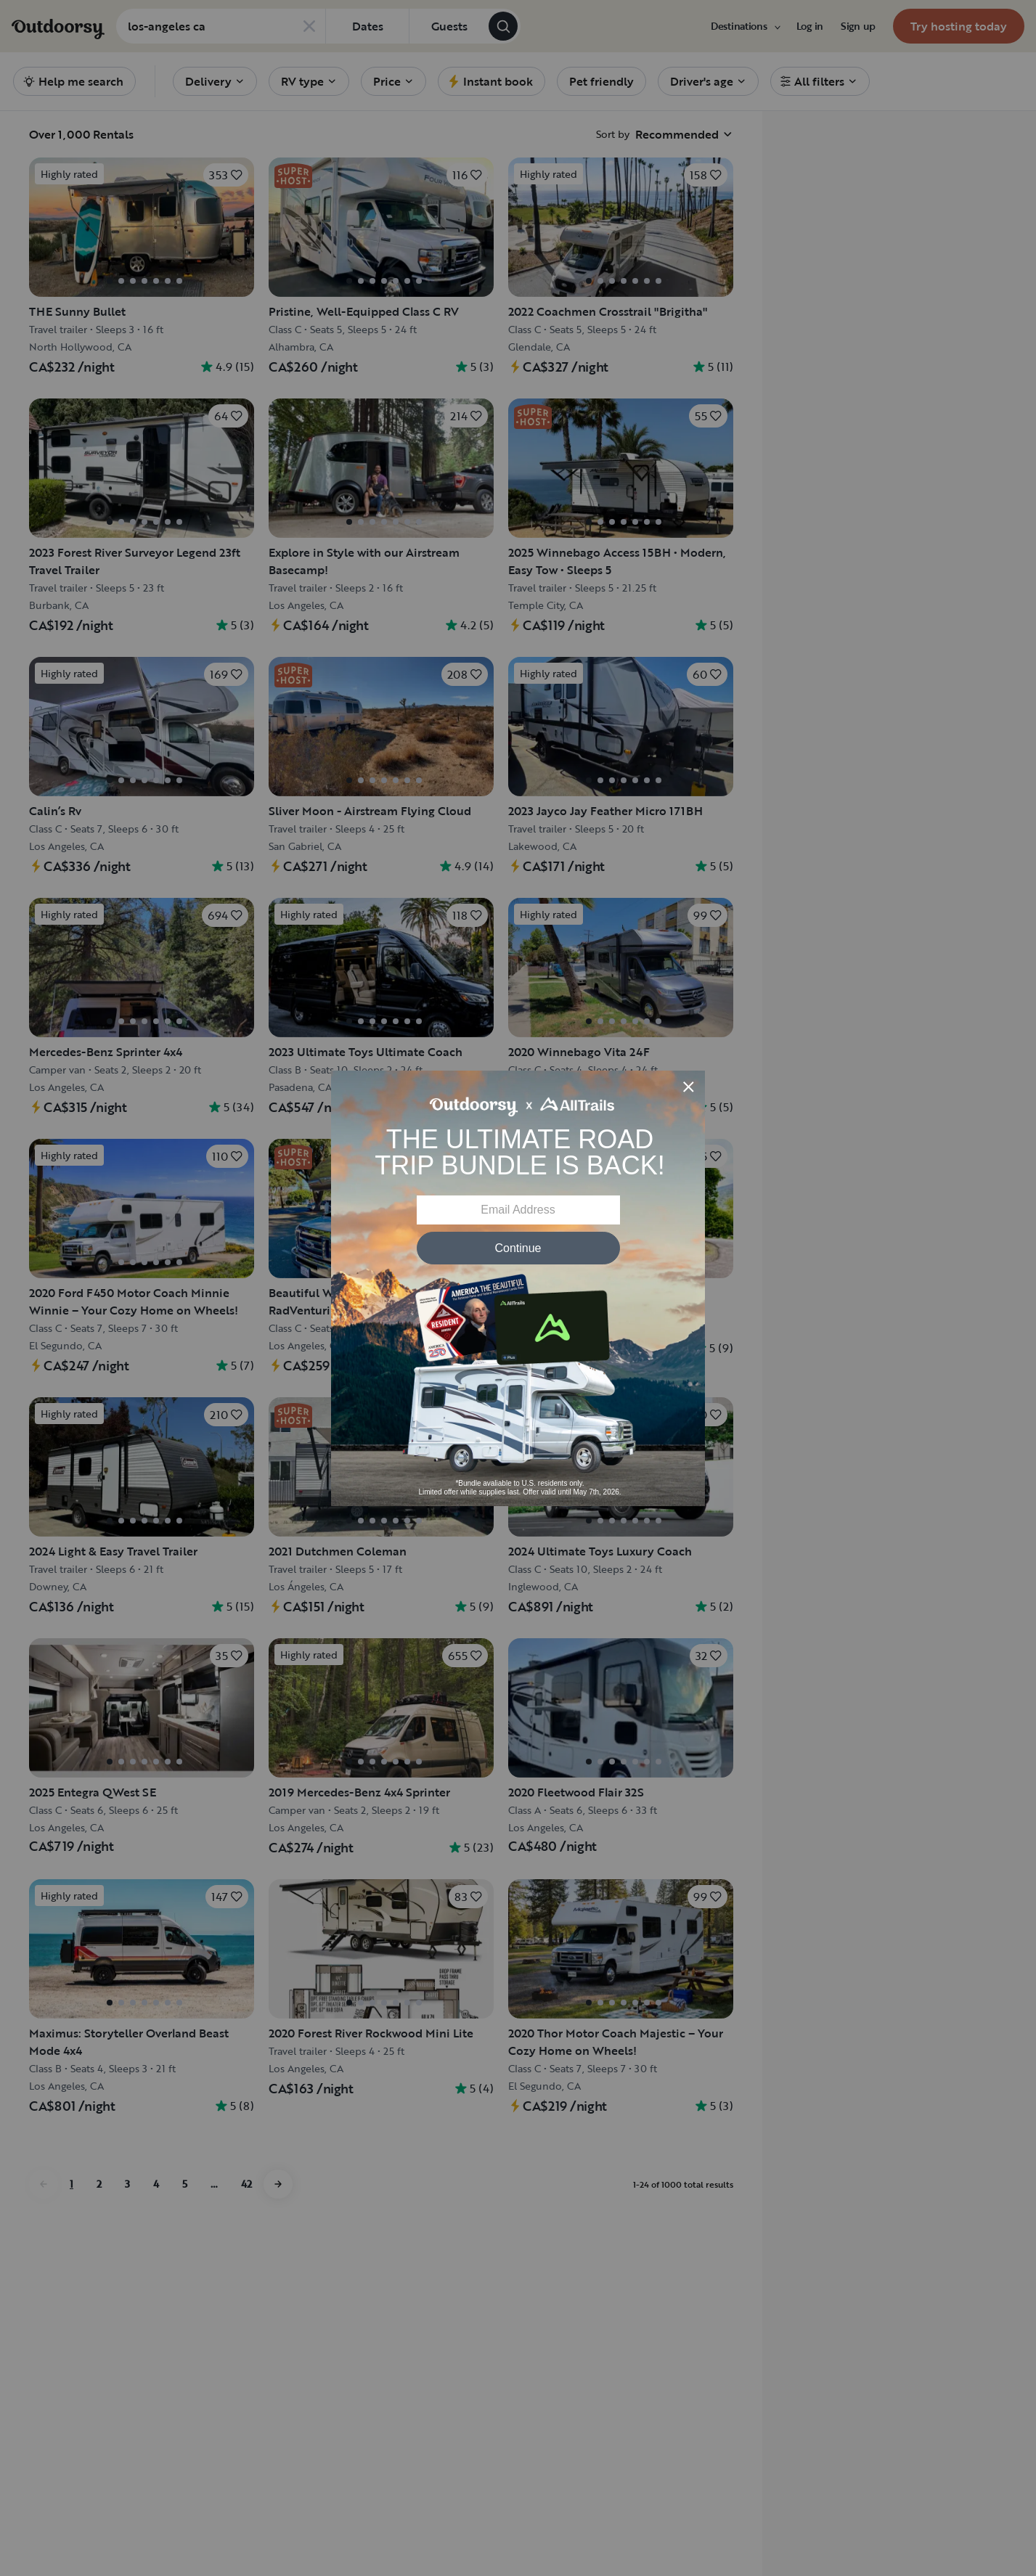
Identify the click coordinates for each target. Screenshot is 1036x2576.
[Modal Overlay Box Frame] (518, 1288)
